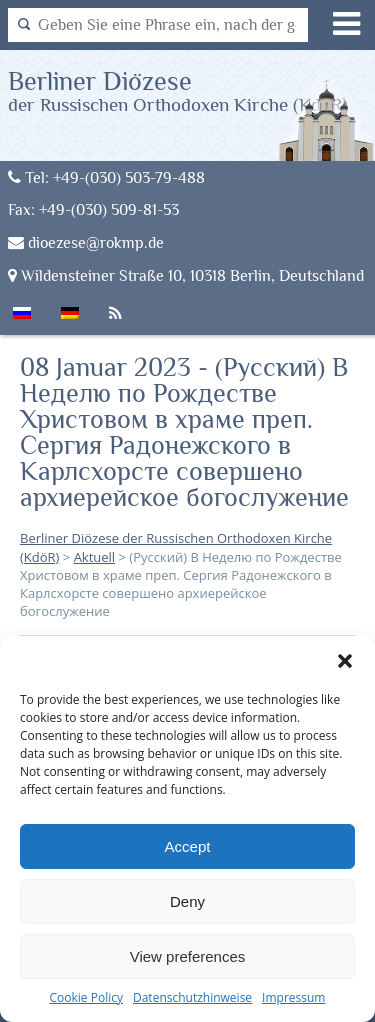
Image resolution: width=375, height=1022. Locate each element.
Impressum (293, 997)
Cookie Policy (86, 997)
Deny (187, 901)
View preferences (188, 956)
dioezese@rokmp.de (86, 242)
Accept (188, 846)
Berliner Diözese (178, 90)
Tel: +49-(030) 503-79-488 (106, 177)
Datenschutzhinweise (192, 997)
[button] (345, 661)
